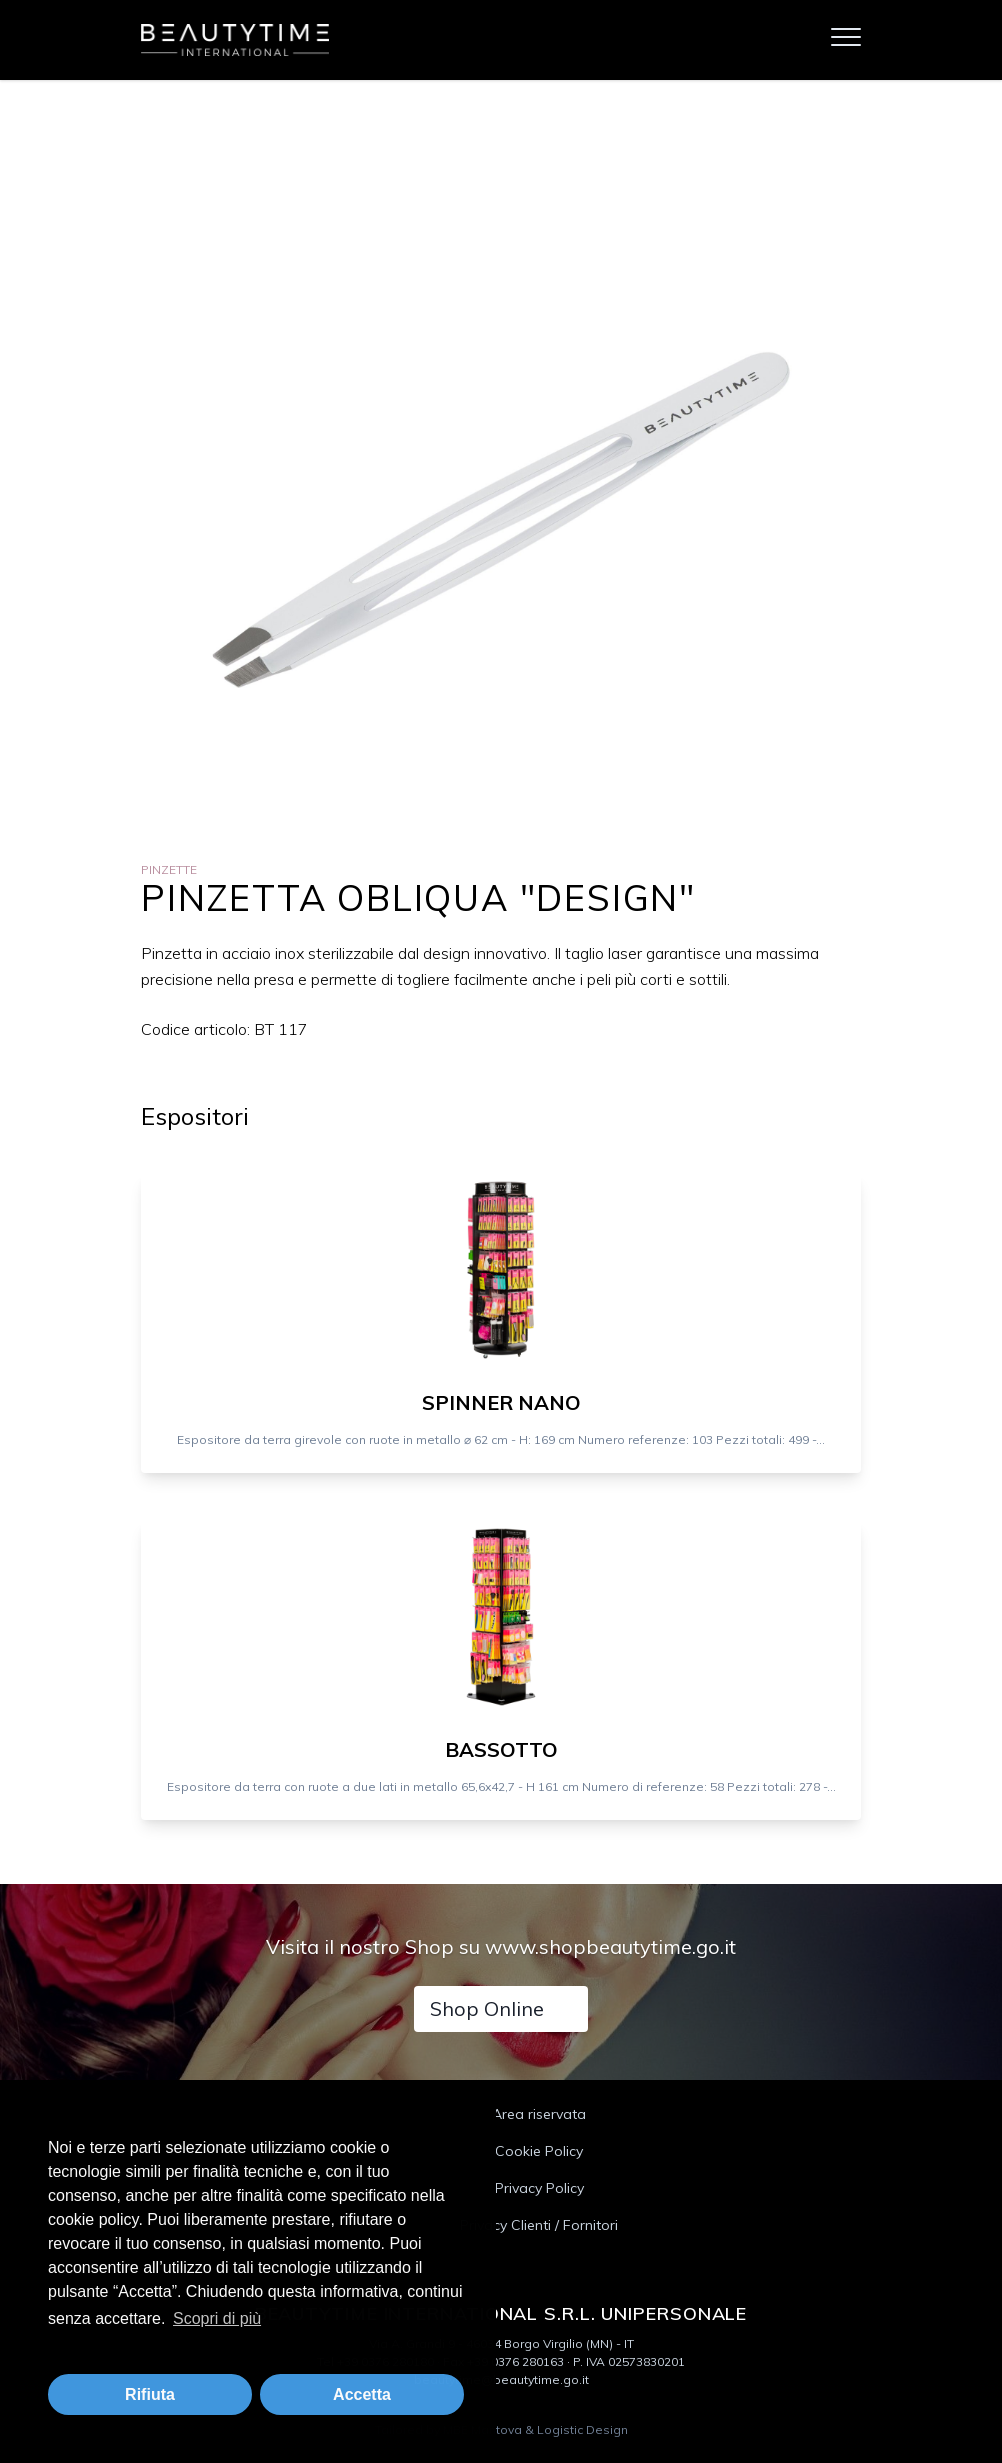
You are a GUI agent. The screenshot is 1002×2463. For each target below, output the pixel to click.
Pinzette (169, 869)
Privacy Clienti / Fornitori (539, 2225)
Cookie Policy (539, 2151)
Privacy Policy (539, 2188)
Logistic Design (582, 2429)
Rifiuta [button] (150, 2394)
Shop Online (487, 2008)
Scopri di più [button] (217, 2318)
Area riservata (539, 2114)
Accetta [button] (362, 2394)
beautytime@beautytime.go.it (501, 2379)
